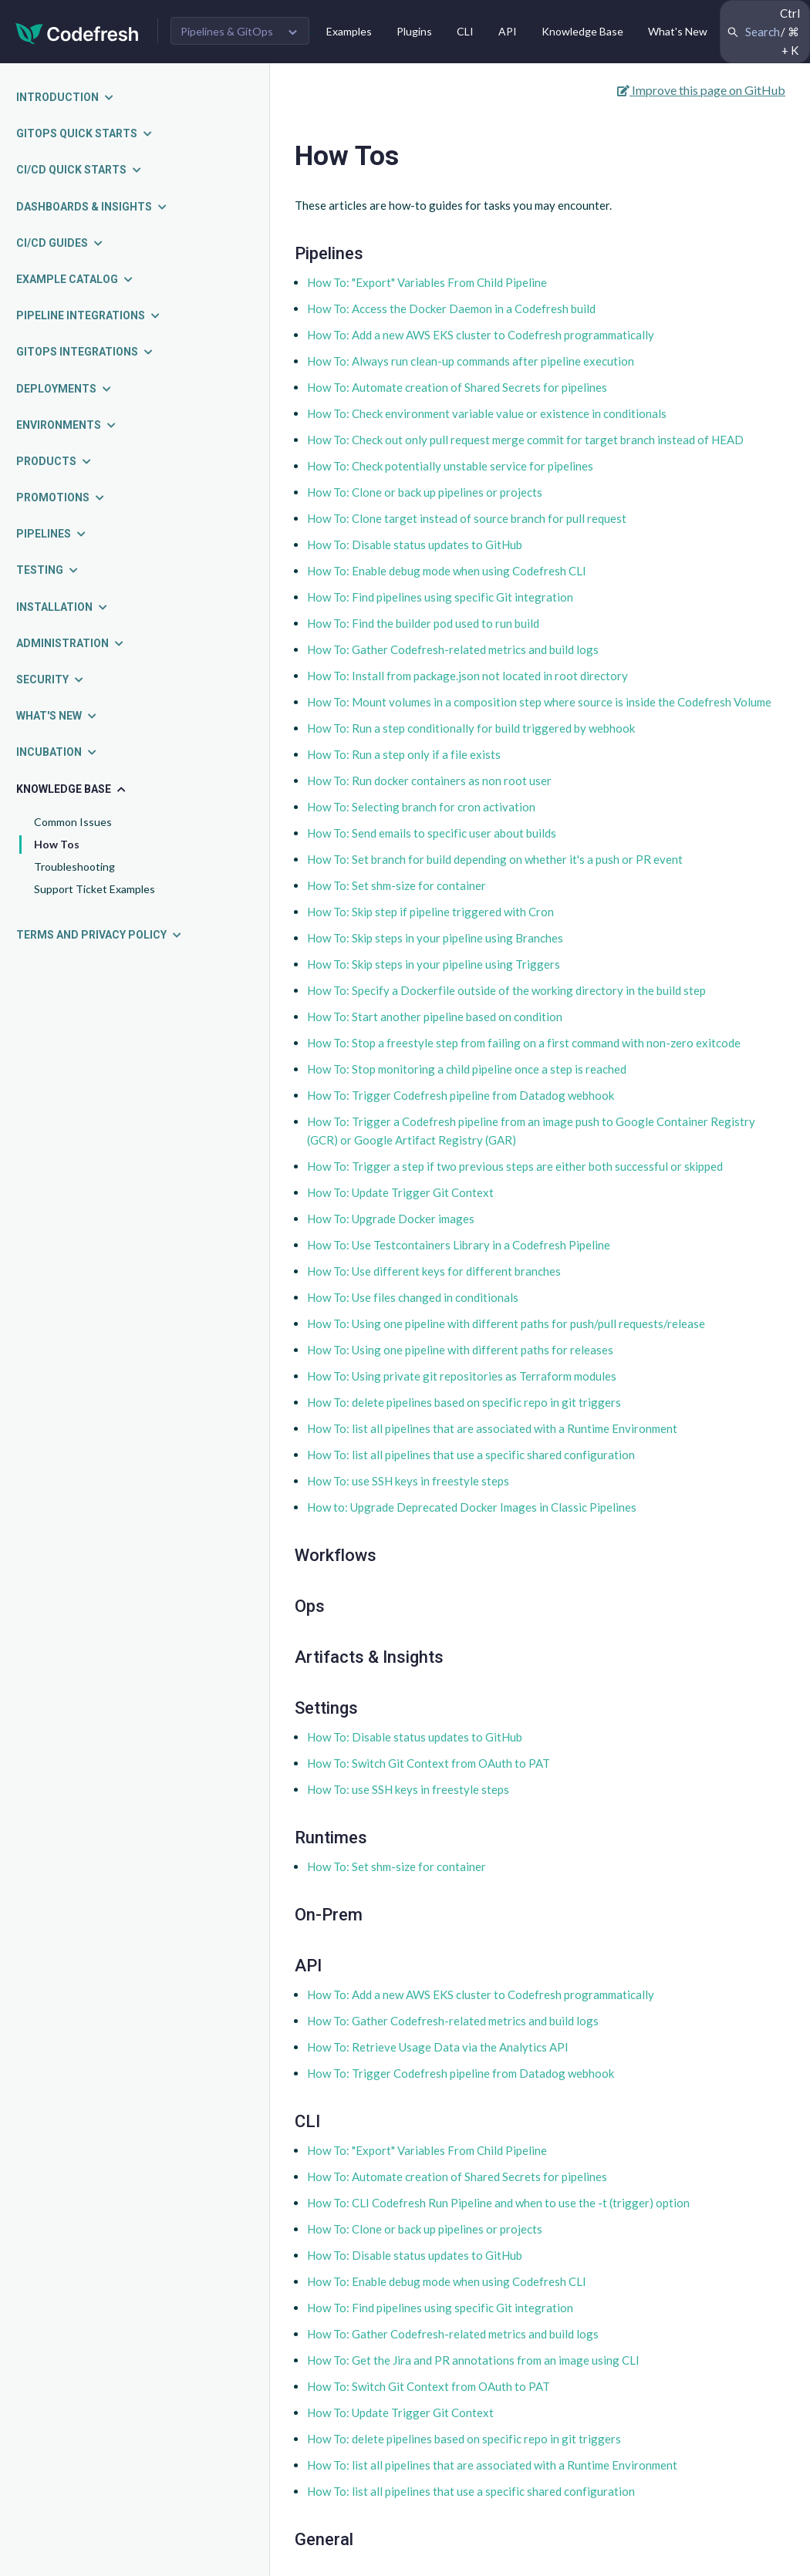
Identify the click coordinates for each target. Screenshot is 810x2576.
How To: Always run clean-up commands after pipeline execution (470, 361)
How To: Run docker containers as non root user (429, 780)
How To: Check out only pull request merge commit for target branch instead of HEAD (525, 440)
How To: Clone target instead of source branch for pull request (466, 518)
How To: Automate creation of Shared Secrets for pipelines (457, 387)
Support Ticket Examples (94, 888)
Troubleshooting (74, 866)
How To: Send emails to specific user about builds (431, 833)
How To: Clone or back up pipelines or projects (424, 492)
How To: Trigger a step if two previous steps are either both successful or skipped (515, 1166)
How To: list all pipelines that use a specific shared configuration (471, 1455)
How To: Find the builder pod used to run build (423, 623)
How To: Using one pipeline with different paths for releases (460, 1350)
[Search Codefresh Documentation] (765, 31)
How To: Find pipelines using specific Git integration (440, 597)
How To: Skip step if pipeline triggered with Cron (430, 912)
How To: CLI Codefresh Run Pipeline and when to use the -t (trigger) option (498, 2203)
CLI (465, 31)
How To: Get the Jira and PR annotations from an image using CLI (473, 2360)
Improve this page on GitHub (701, 90)
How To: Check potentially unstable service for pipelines (450, 466)
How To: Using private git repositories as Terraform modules (461, 1376)
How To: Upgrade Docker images (390, 1219)
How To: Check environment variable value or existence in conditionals (487, 413)
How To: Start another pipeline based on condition (434, 1016)
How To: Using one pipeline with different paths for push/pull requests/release (506, 1323)
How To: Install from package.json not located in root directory (467, 676)
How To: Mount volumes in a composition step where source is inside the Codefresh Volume (539, 702)
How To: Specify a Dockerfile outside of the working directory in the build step (506, 990)
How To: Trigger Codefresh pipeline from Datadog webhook (460, 1095)
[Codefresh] (77, 32)
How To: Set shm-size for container (396, 885)
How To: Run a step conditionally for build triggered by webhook (471, 728)
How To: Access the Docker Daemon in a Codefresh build (451, 308)
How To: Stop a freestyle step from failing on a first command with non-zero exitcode (524, 1043)
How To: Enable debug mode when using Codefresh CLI (446, 571)
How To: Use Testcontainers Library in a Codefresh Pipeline (458, 1245)
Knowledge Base (582, 31)
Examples (349, 31)
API (507, 31)
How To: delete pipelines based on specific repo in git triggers (464, 1402)
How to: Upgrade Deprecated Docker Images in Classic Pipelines (471, 1507)
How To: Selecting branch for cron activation (421, 807)
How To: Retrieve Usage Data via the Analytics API (438, 2047)
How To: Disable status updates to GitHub (414, 544)
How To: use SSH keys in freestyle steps (408, 1481)
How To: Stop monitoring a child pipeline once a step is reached (466, 1069)
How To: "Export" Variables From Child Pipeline (427, 282)
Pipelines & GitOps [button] (227, 31)
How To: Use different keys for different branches (434, 1271)
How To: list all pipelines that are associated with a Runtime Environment (492, 1428)
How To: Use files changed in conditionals (412, 1297)
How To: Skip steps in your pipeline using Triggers (433, 964)
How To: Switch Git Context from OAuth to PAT (428, 1763)
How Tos (56, 844)
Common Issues (73, 821)
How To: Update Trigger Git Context (400, 1192)
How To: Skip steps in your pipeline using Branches (435, 938)
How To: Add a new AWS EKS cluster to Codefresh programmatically (480, 335)
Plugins (414, 31)
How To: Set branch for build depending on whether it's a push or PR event (495, 859)
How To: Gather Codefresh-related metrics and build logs (453, 649)
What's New (677, 31)
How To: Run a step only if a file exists (404, 754)
